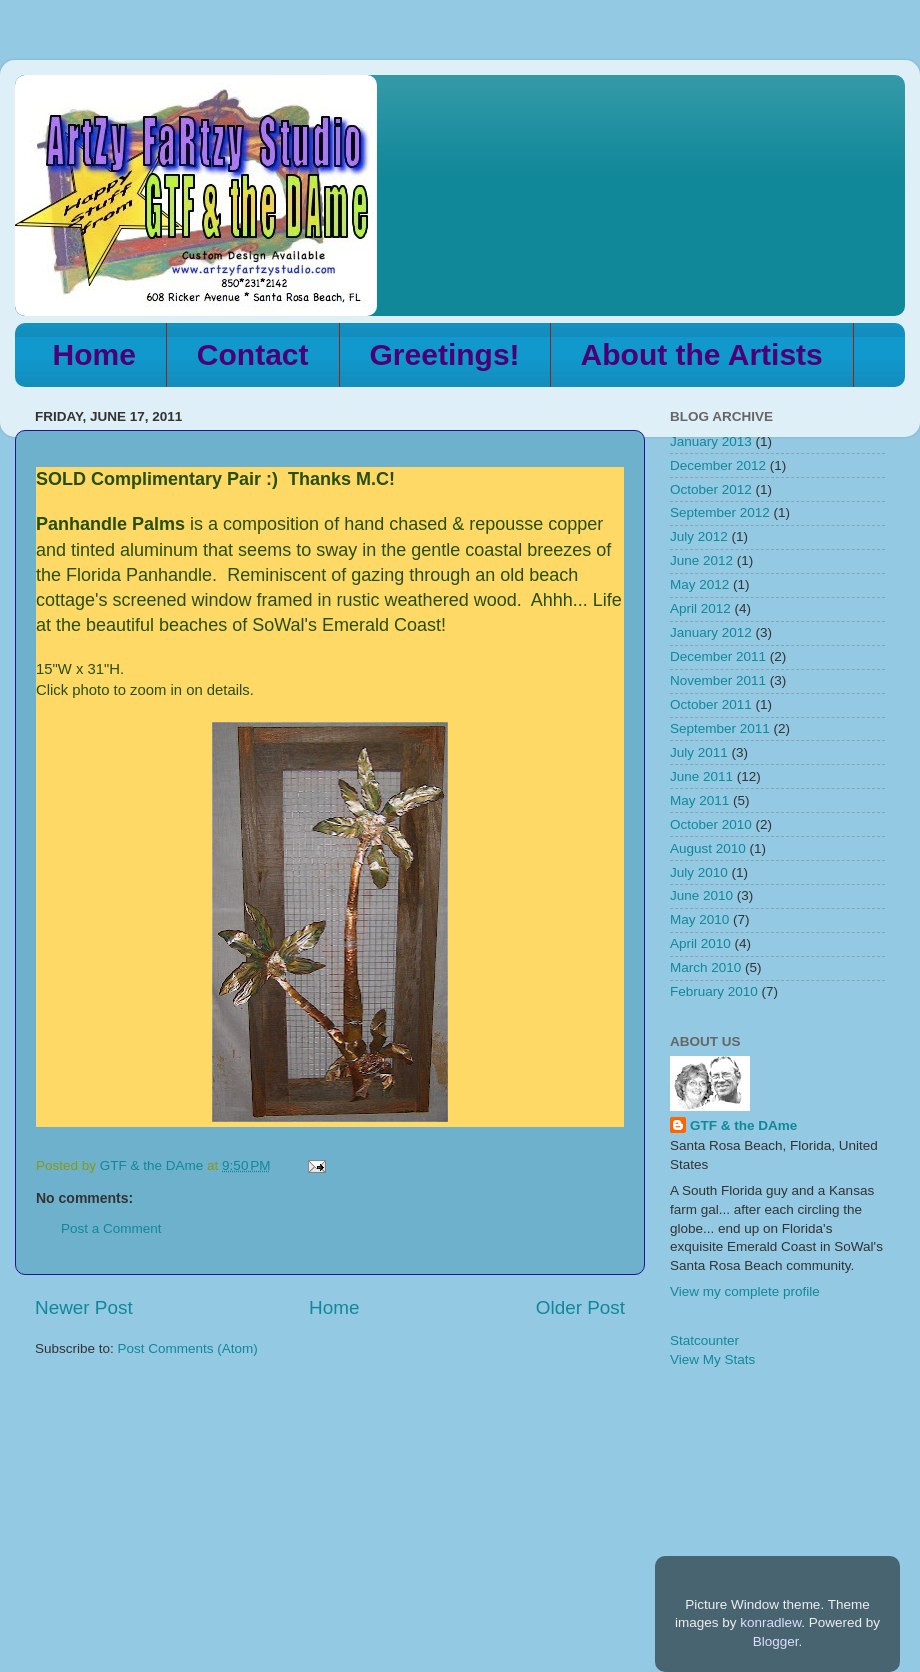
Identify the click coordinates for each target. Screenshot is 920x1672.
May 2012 (699, 584)
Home (94, 354)
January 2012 (711, 632)
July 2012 (699, 536)
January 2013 (711, 441)
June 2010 (701, 895)
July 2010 (699, 872)
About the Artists (702, 354)
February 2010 (714, 991)
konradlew (770, 1622)
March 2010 (705, 967)
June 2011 (701, 776)
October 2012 (711, 489)
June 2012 (701, 560)
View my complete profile (745, 1291)
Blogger (776, 1641)
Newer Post (84, 1307)
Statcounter (704, 1340)
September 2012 (720, 512)
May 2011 (699, 800)
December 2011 (718, 656)
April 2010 (700, 943)
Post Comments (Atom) (188, 1348)
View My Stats (712, 1359)
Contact (253, 354)
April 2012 (700, 608)
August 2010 (708, 848)
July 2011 (699, 752)
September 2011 (720, 728)
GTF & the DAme (743, 1125)
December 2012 (718, 465)
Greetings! (445, 354)
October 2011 (711, 704)
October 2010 (711, 824)
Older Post (580, 1307)
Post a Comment (111, 1228)
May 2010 (699, 919)
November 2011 (718, 680)
